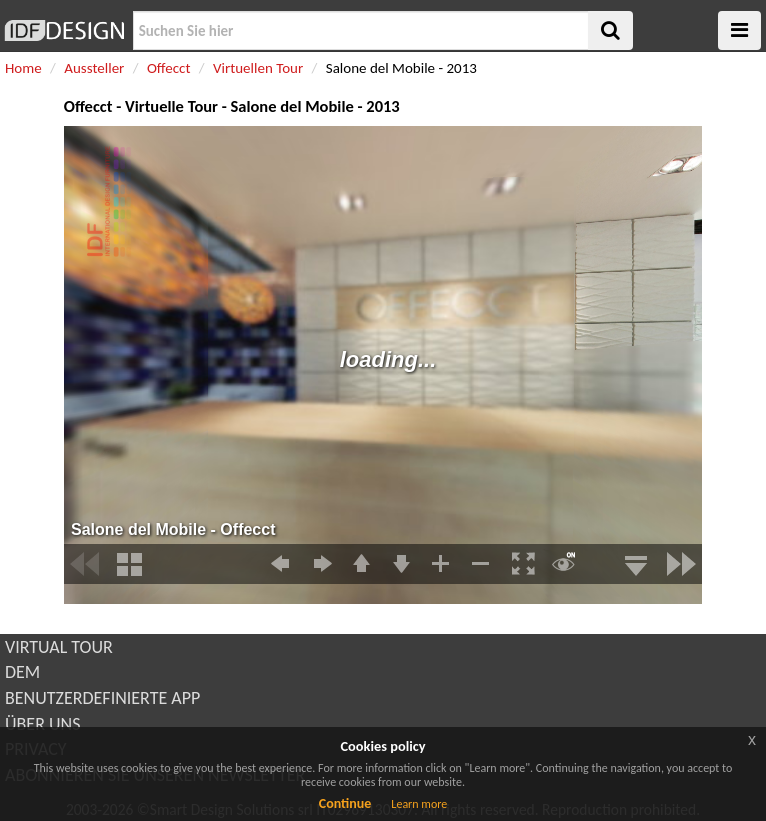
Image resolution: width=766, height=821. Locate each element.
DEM (22, 672)
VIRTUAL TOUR (59, 647)
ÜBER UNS (42, 724)
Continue (345, 803)
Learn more (419, 804)
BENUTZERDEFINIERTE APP (102, 698)
